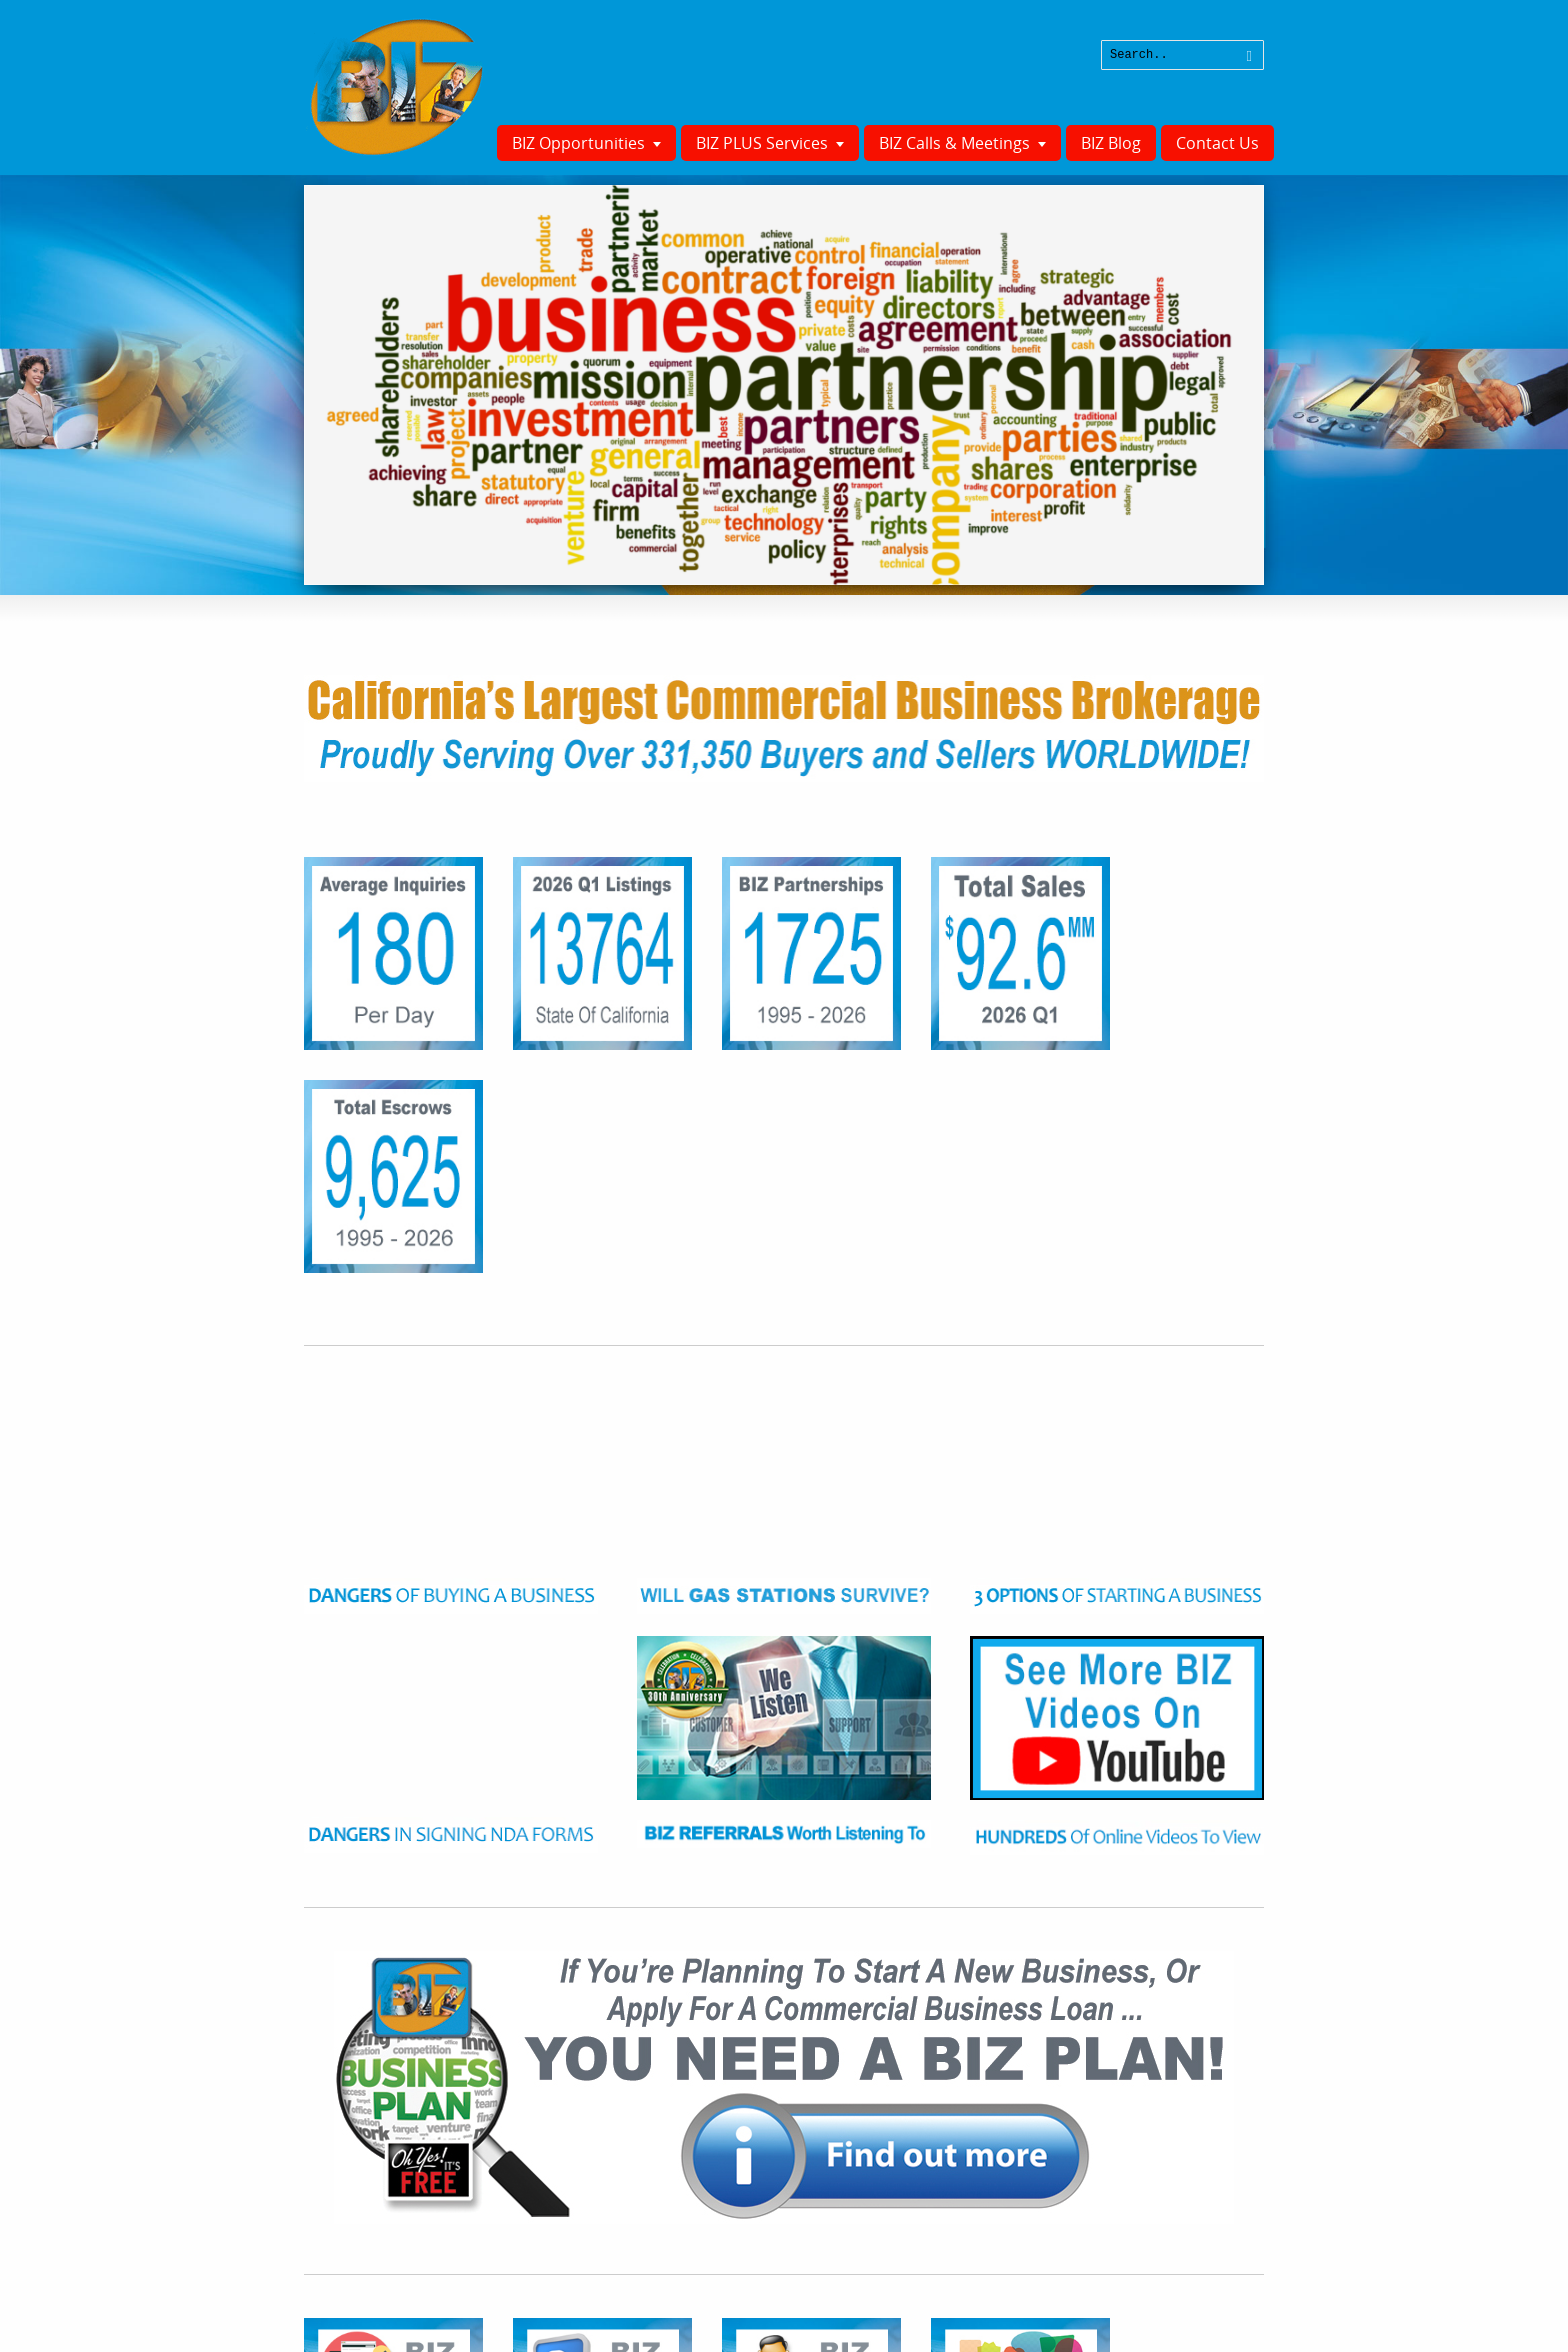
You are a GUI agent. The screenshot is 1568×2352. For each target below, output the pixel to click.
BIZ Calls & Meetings (954, 143)
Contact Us (1217, 143)
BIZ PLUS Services (762, 143)
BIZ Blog (1111, 143)
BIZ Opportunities (578, 143)
